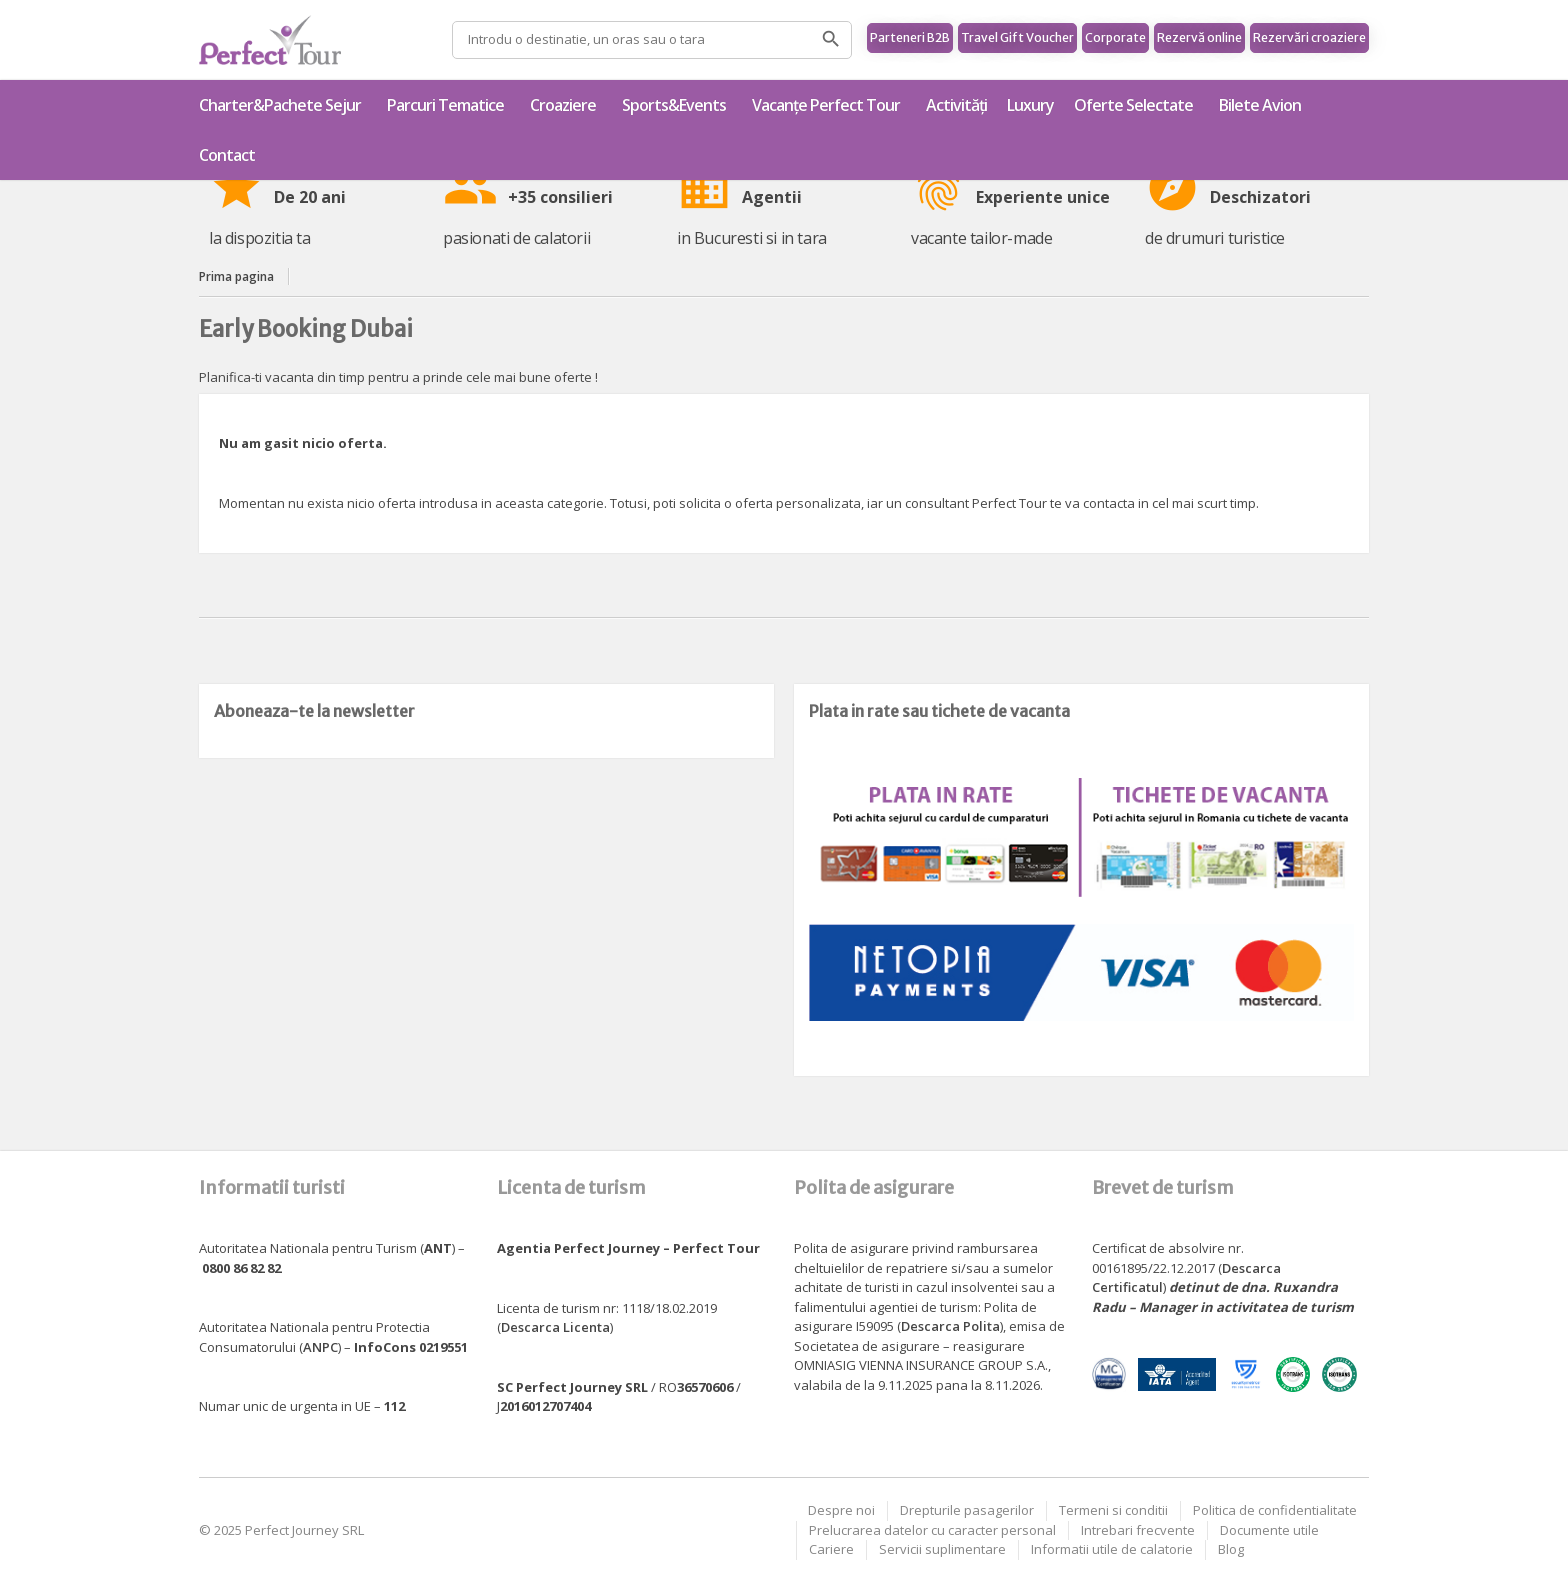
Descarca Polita (950, 1326)
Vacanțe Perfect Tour (829, 105)
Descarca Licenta (555, 1327)
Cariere (831, 1549)
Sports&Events (677, 105)
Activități (956, 105)
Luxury (1030, 105)
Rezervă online (1199, 37)
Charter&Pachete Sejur (283, 105)
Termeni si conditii (1113, 1510)
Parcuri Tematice (448, 105)
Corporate (1115, 37)
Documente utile (1269, 1530)
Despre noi (841, 1510)
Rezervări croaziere (1309, 37)
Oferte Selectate (1136, 105)
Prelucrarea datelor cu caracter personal (932, 1530)
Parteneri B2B (910, 37)
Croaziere (566, 105)
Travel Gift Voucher (1017, 37)
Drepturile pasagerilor (967, 1510)
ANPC (320, 1347)
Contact (227, 155)
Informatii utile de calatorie (1112, 1549)
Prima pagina (236, 276)
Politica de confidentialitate (1275, 1510)
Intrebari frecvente (1138, 1530)
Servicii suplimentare (942, 1549)
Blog (1231, 1549)
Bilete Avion (1260, 105)
